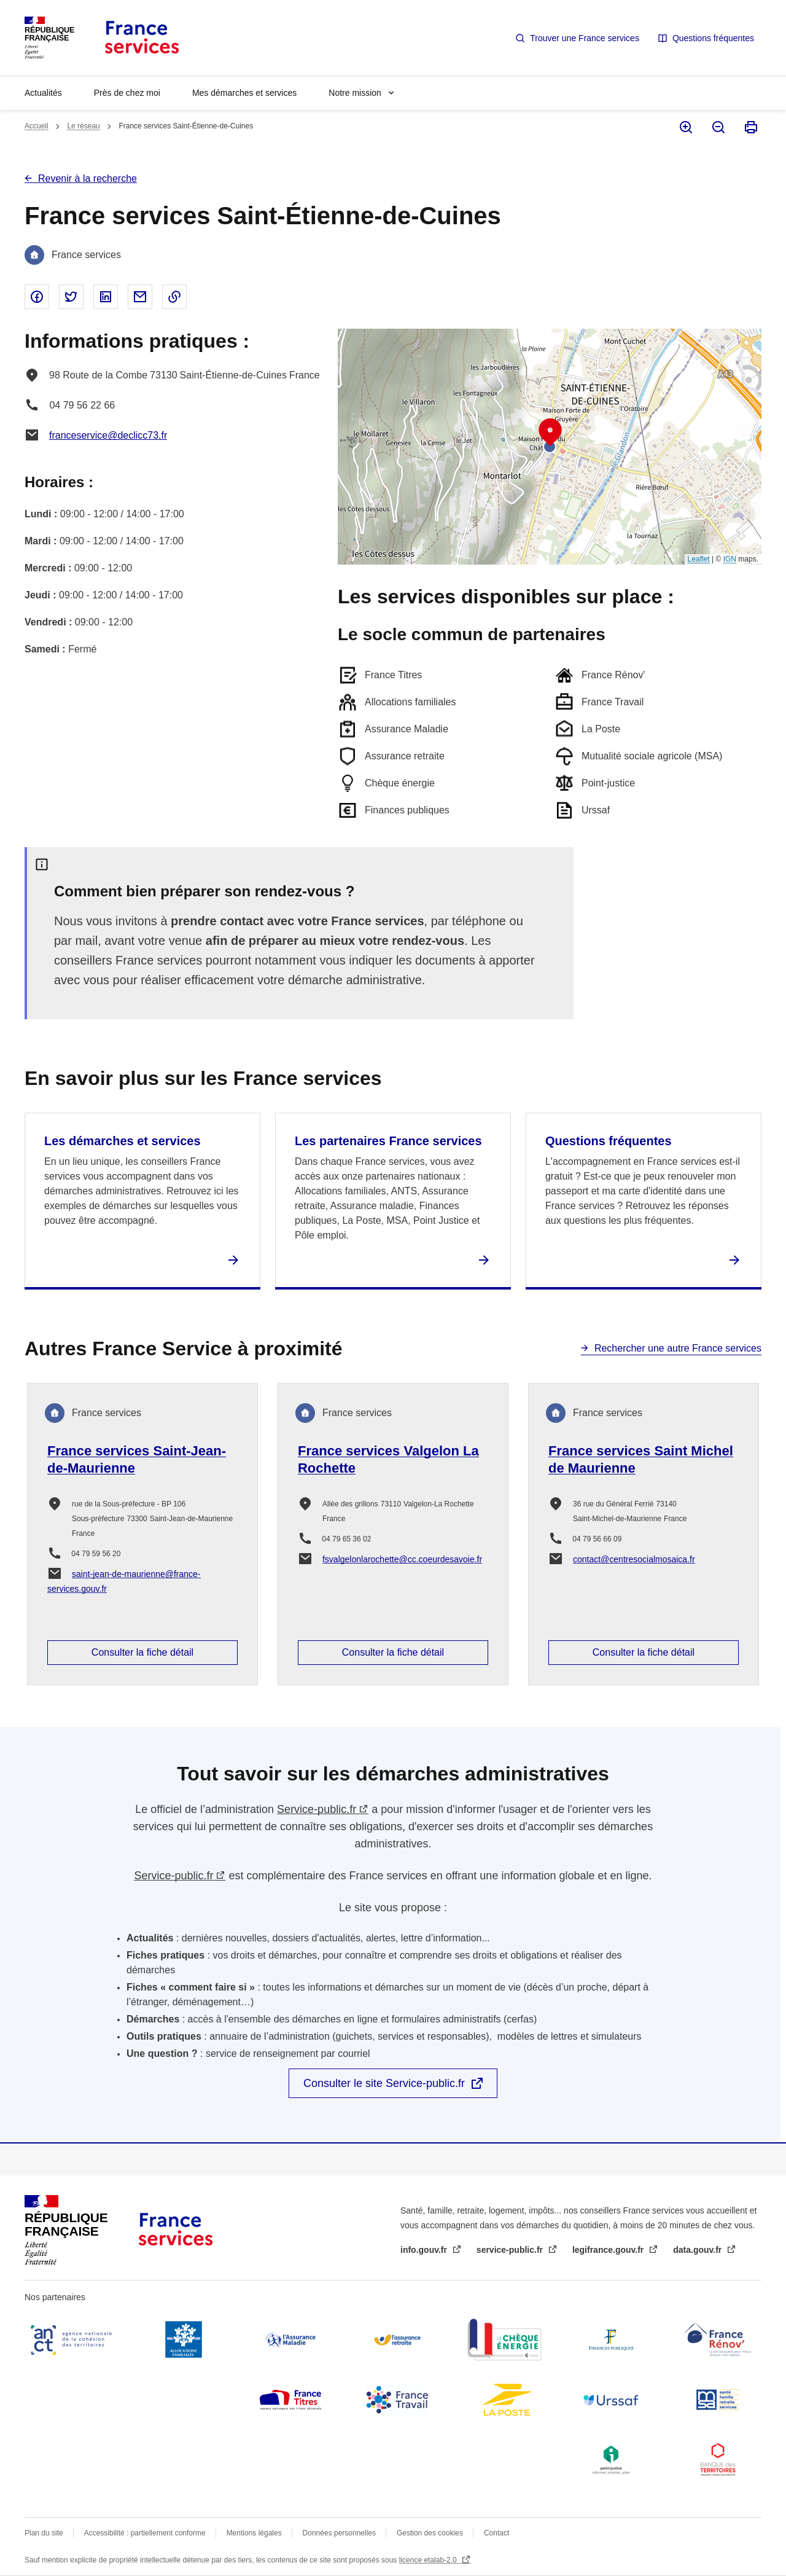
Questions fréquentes (713, 38)
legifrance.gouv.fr (609, 2250)
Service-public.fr (316, 1809)
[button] (550, 432)
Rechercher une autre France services (677, 1348)
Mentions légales (254, 2533)
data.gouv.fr (698, 2250)
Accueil (37, 126)
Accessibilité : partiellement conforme (145, 2533)
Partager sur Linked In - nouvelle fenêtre (105, 296)
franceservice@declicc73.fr (108, 435)
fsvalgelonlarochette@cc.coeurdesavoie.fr (402, 1559)
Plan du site (44, 2533)
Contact (496, 2533)
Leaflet (699, 559)
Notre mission (355, 93)
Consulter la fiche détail (142, 1652)
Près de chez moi (127, 93)
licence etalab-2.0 (429, 2560)
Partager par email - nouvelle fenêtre (140, 296)
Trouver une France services (584, 38)
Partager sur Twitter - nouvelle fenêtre (71, 296)
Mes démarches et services (244, 93)
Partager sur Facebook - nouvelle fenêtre (37, 296)
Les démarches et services (122, 1141)
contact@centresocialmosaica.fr (634, 1559)
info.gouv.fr (424, 2250)
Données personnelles (339, 2533)
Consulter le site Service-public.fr (384, 2083)
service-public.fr (511, 2250)
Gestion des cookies (430, 2533)
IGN (729, 559)
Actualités (43, 93)
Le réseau (83, 126)
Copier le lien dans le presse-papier (174, 296)
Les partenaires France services (388, 1141)
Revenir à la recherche (87, 178)
